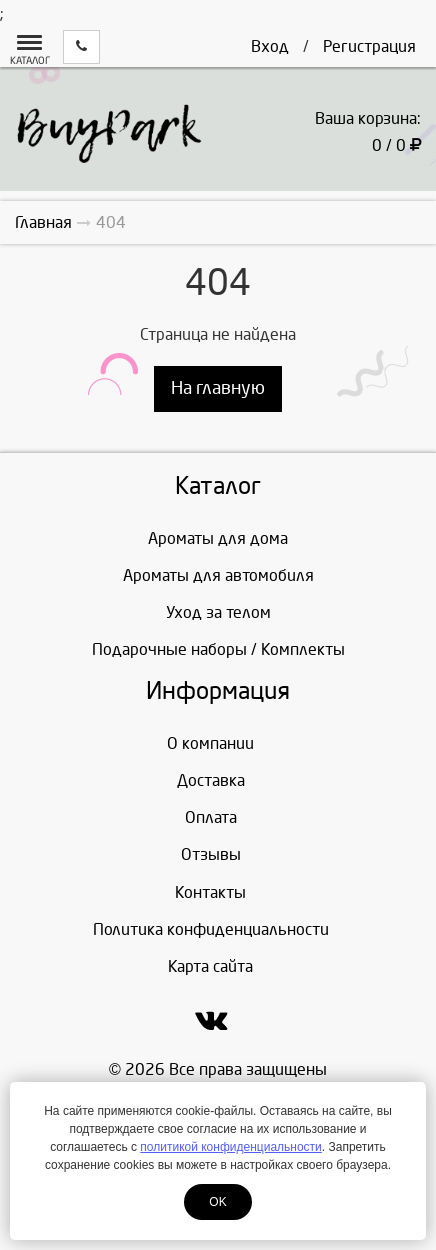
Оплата (211, 817)
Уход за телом (218, 612)
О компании (210, 743)
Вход (270, 46)
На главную (218, 388)
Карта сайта (210, 966)
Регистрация (369, 46)
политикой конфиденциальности (230, 1147)
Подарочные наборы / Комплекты (218, 649)
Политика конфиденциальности (211, 929)
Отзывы (211, 854)
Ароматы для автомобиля (218, 575)
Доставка (211, 780)
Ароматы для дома (218, 538)
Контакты (210, 892)
